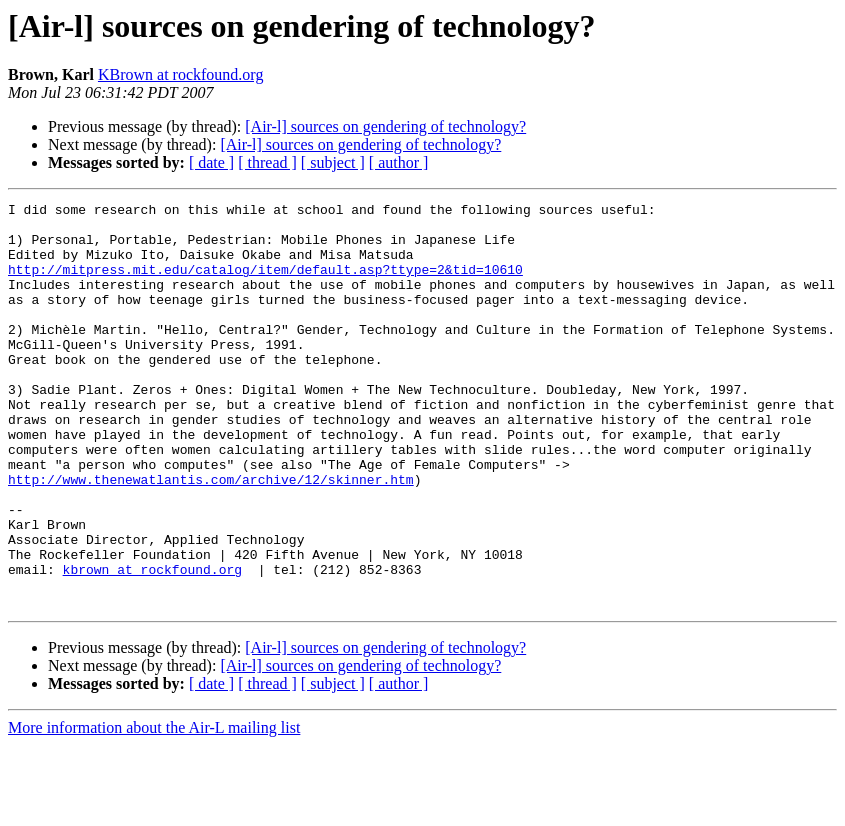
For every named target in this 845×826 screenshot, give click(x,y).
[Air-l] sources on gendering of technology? (385, 126)
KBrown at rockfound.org (180, 74)
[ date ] (211, 162)
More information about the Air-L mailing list (154, 808)
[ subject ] (333, 162)
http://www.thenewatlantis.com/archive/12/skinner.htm (211, 536)
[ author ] (399, 162)
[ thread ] (267, 162)
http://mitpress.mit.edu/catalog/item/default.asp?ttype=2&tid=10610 (265, 284)
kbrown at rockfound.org (152, 644)
